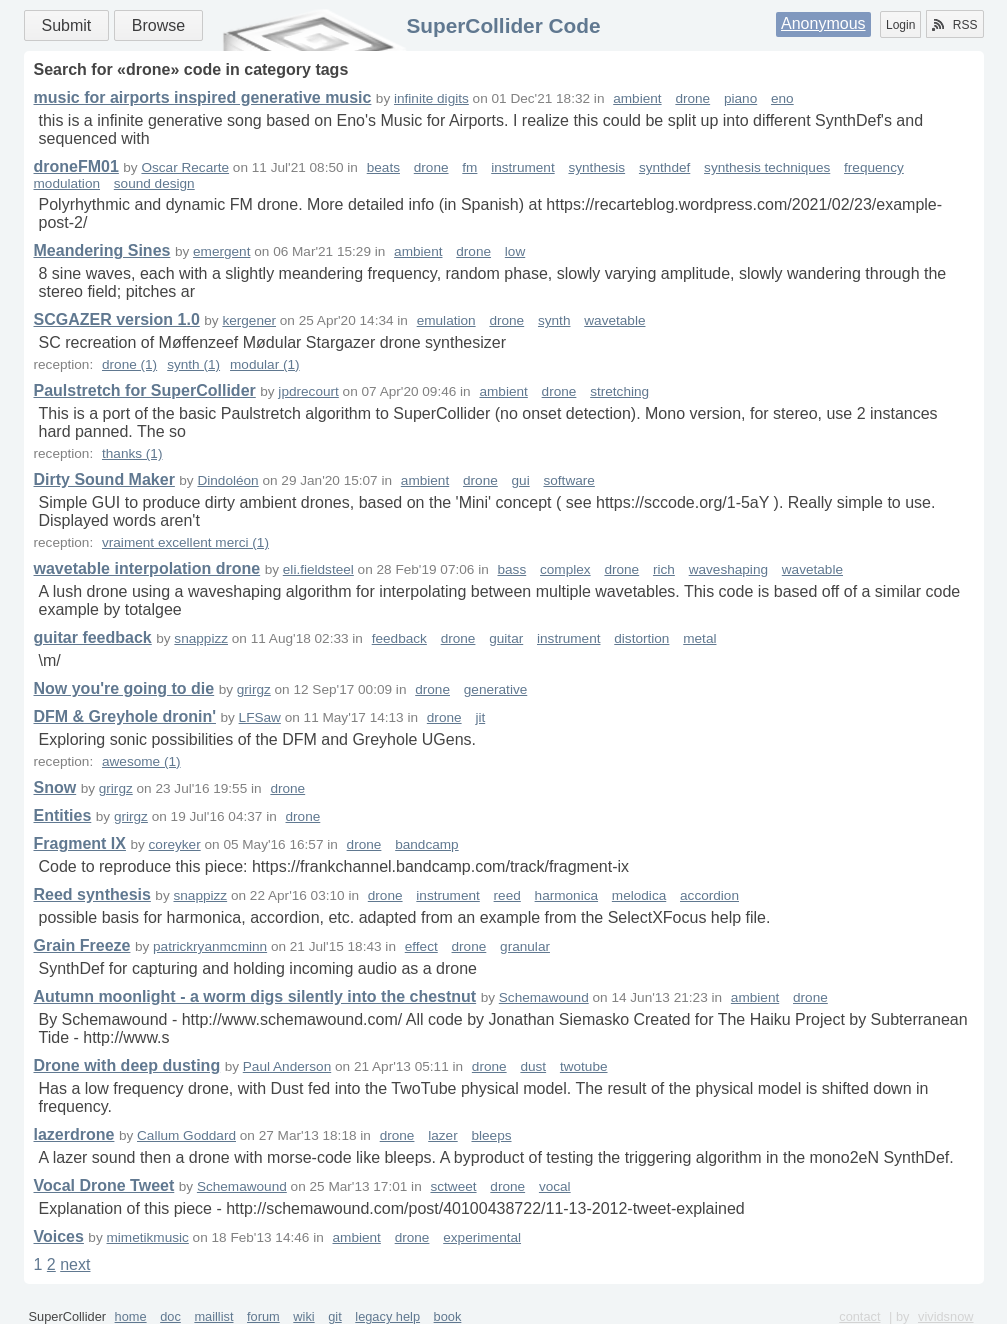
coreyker (175, 844)
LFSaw (260, 717)
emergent (221, 251)
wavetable (614, 320)
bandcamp (426, 844)
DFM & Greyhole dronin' (125, 716)
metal (699, 638)
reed (507, 895)
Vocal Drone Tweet (104, 1185)
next (75, 1264)
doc (170, 1316)
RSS (955, 25)
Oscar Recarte (185, 167)
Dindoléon (227, 480)
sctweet (453, 1186)
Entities (63, 815)
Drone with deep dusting (127, 1065)
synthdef (664, 167)
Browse (158, 25)
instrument (522, 167)
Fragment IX (80, 843)
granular (525, 946)
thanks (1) (132, 453)
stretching (619, 391)
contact (859, 1316)
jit (480, 717)
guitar (506, 638)
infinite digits (431, 98)
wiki (303, 1316)
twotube (584, 1066)
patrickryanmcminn (210, 946)
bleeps (491, 1135)
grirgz (254, 689)
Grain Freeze (82, 945)
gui (521, 480)
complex (565, 569)
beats (383, 167)
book (448, 1316)
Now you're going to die (124, 688)
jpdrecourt (308, 391)
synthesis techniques (767, 167)
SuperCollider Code (503, 25)
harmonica (566, 895)
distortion (641, 638)
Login (900, 25)
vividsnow (945, 1316)
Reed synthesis (92, 894)
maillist (213, 1316)
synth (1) (193, 364)
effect (421, 946)
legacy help (387, 1316)
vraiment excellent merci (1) (185, 542)
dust (533, 1066)
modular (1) (265, 364)
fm (469, 167)
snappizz (201, 638)
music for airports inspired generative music (203, 97)
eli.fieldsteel (318, 569)
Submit (67, 25)
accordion (709, 895)
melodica (639, 895)
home (131, 1316)
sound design (154, 183)
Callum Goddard (186, 1135)
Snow (55, 787)
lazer (442, 1135)
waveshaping (728, 569)
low (515, 251)
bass (512, 569)
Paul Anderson (287, 1066)
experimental (482, 1237)
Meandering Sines (102, 250)
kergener (249, 320)
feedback (399, 638)
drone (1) (129, 364)
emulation (446, 320)
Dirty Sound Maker (104, 479)
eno (782, 98)
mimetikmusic (148, 1237)
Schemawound (544, 997)
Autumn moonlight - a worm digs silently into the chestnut (255, 996)
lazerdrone (74, 1134)
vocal (555, 1186)
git (335, 1316)
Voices (59, 1236)
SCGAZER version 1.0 (117, 319)
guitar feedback (93, 637)
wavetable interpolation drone (147, 568)
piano (740, 98)
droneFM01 (76, 166)
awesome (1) (141, 761)
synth (554, 320)
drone (692, 98)
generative (495, 689)
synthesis (596, 167)
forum (263, 1316)
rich (664, 569)
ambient (637, 98)
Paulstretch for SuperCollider (145, 390)
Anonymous (823, 23)
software (568, 480)
